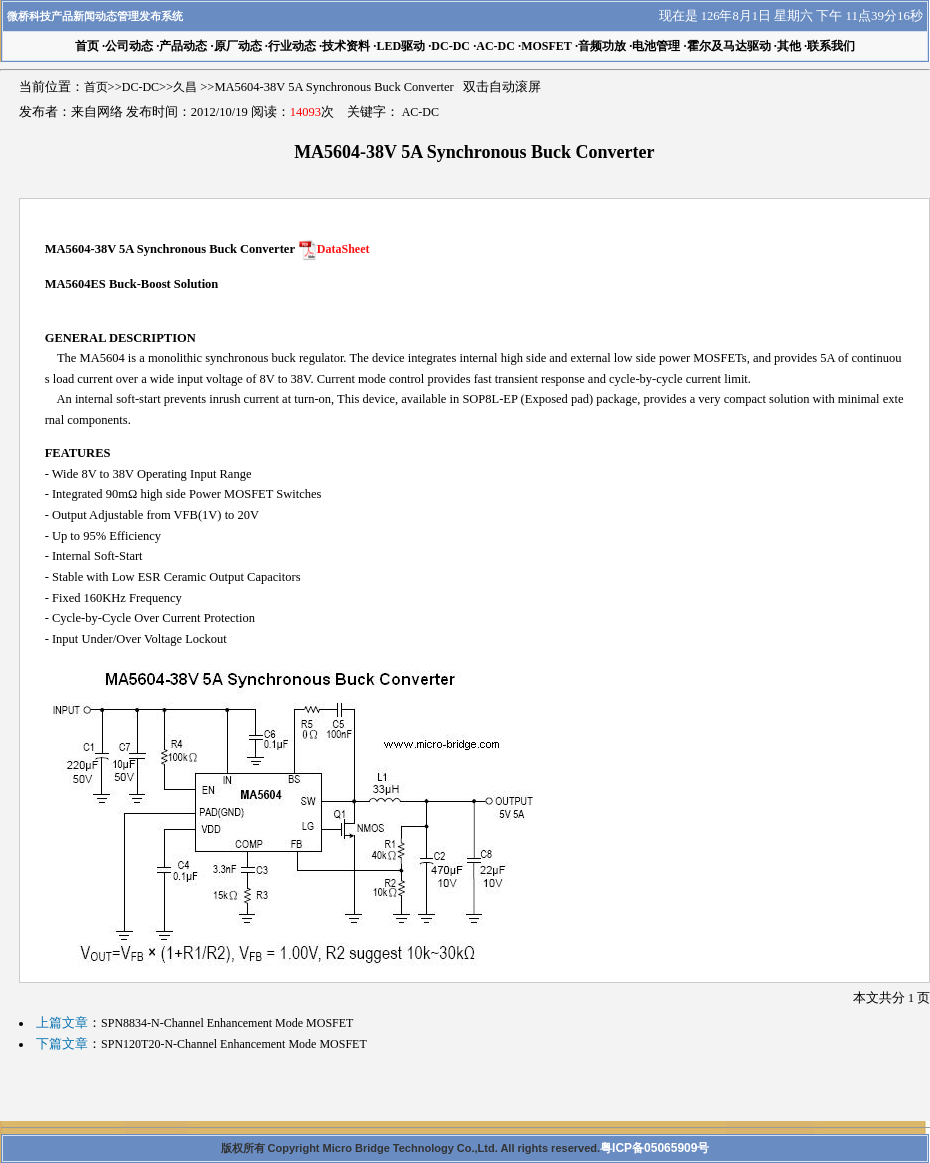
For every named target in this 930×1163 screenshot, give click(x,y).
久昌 (185, 87)
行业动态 (292, 46)
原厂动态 (238, 46)
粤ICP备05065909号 (654, 1148)
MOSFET (546, 46)
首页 (96, 87)
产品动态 (183, 46)
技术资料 (346, 46)
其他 (789, 46)
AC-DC (495, 46)
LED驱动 (400, 46)
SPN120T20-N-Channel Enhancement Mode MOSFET (234, 1044)
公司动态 (129, 46)
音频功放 (602, 46)
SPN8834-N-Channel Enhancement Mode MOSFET (227, 1023)
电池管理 (656, 46)
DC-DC (450, 46)
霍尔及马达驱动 (729, 46)
